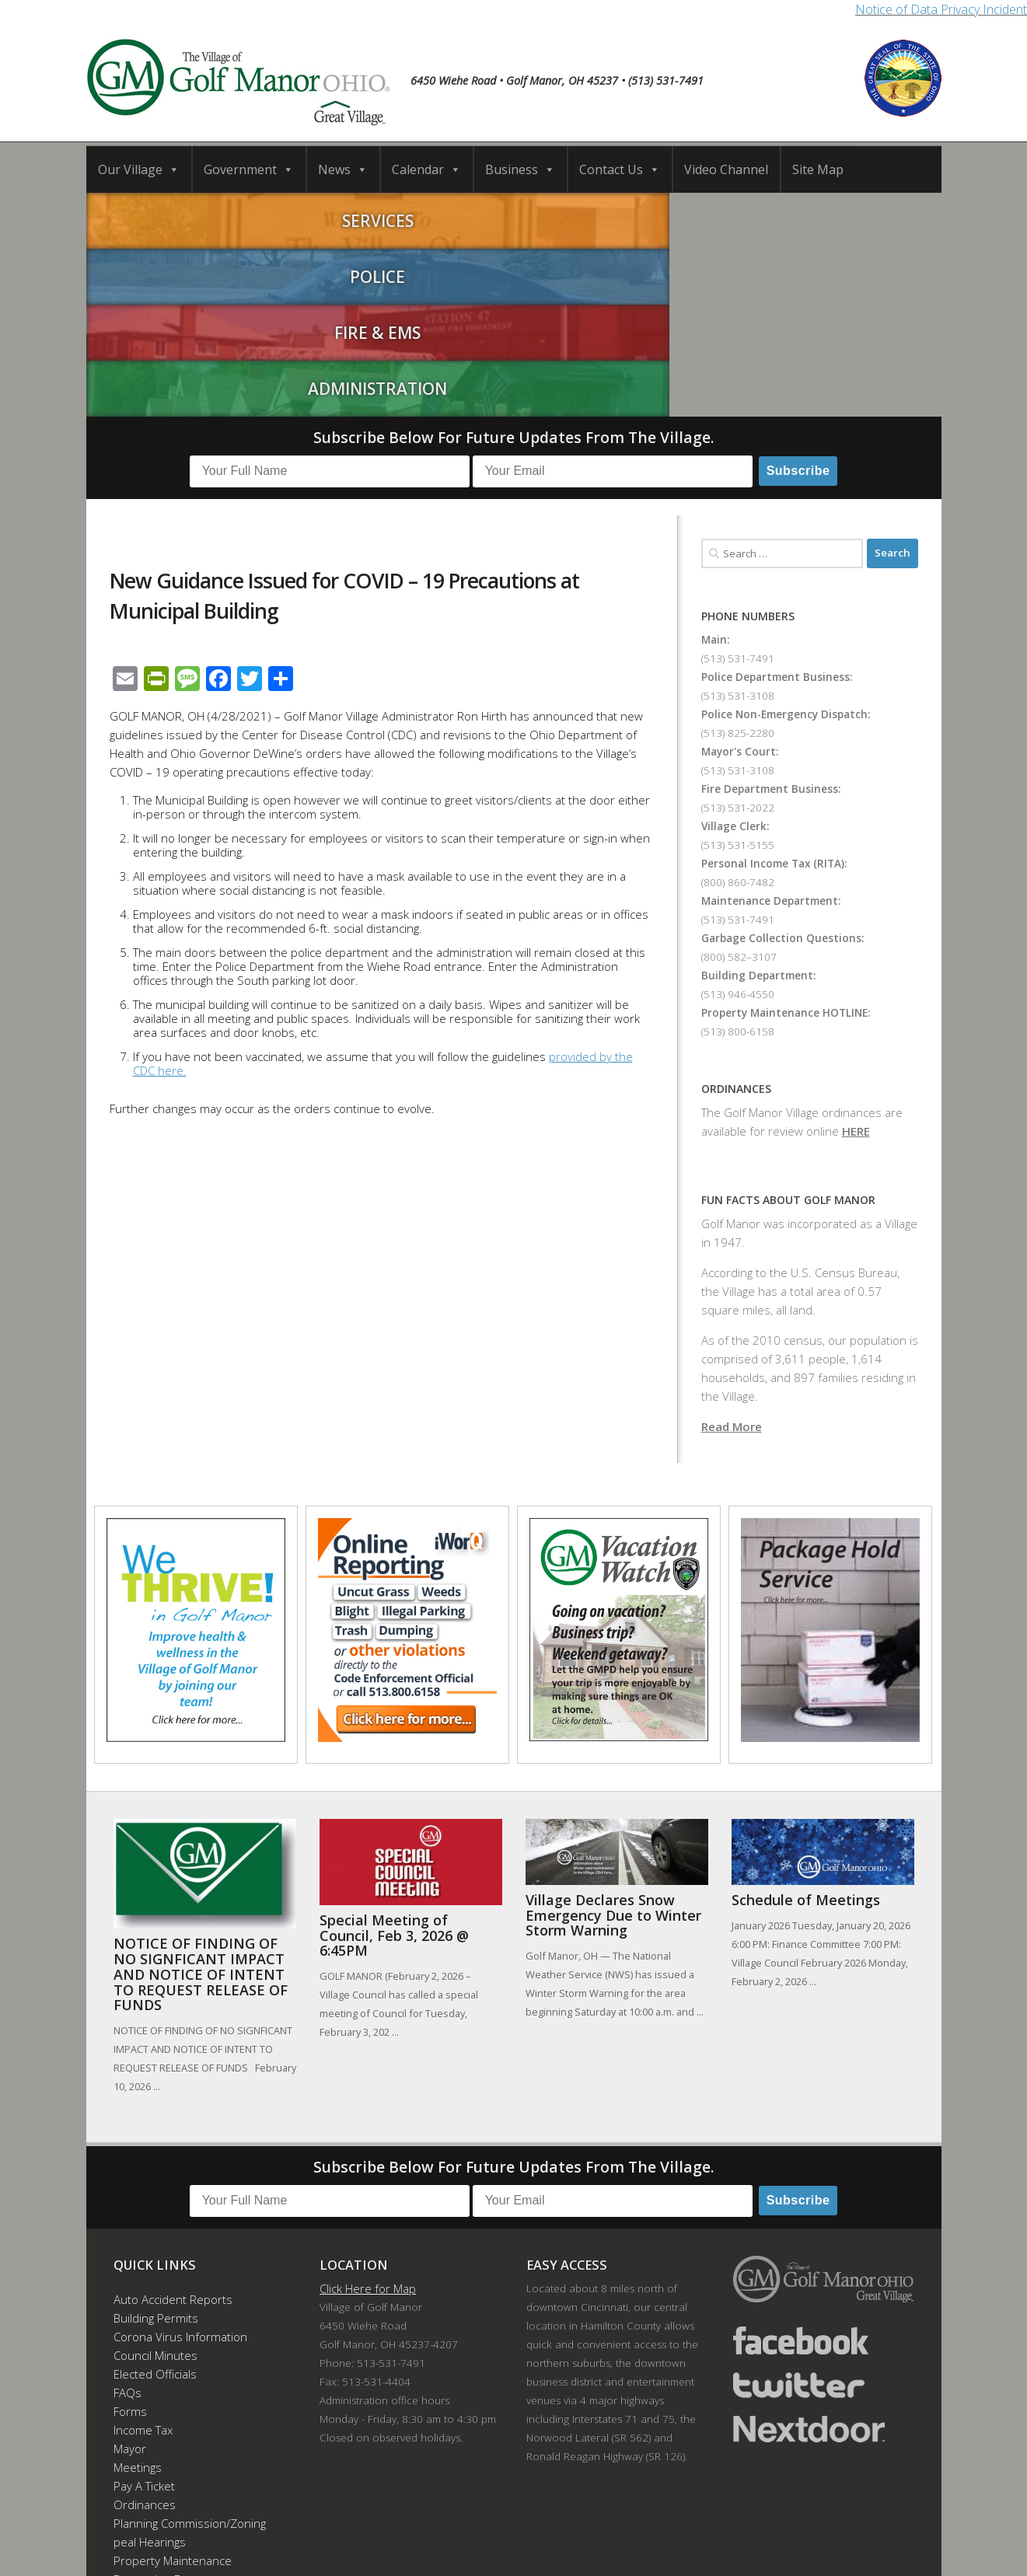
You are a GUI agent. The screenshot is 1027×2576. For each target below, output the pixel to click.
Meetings (138, 2293)
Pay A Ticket (144, 2311)
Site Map (818, 169)
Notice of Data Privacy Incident (941, 9)
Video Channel (726, 169)
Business (520, 169)
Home (244, 2514)
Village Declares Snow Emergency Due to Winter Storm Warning (613, 1741)
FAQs (127, 2218)
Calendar (426, 169)
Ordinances (145, 2330)
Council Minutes (155, 2181)
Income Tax (143, 2256)
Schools (375, 2514)
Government (249, 169)
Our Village (139, 169)
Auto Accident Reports (173, 2125)
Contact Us (619, 169)
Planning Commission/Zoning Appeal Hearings (183, 2358)
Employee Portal (157, 2442)
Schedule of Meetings (806, 1725)
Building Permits (156, 2144)
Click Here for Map (368, 2114)
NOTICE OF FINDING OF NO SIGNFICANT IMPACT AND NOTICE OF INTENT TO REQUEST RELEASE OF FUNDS (201, 1800)
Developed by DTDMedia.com (595, 2543)
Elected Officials (155, 2200)
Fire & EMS (621, 218)
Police (407, 218)
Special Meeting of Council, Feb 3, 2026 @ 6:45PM (394, 1761)
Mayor (130, 2274)
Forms (130, 2237)
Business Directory (529, 2514)
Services (193, 218)
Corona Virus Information (180, 2162)
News (343, 169)
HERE (856, 956)
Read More (731, 1251)
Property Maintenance (173, 2386)
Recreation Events (162, 2405)
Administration (834, 218)
